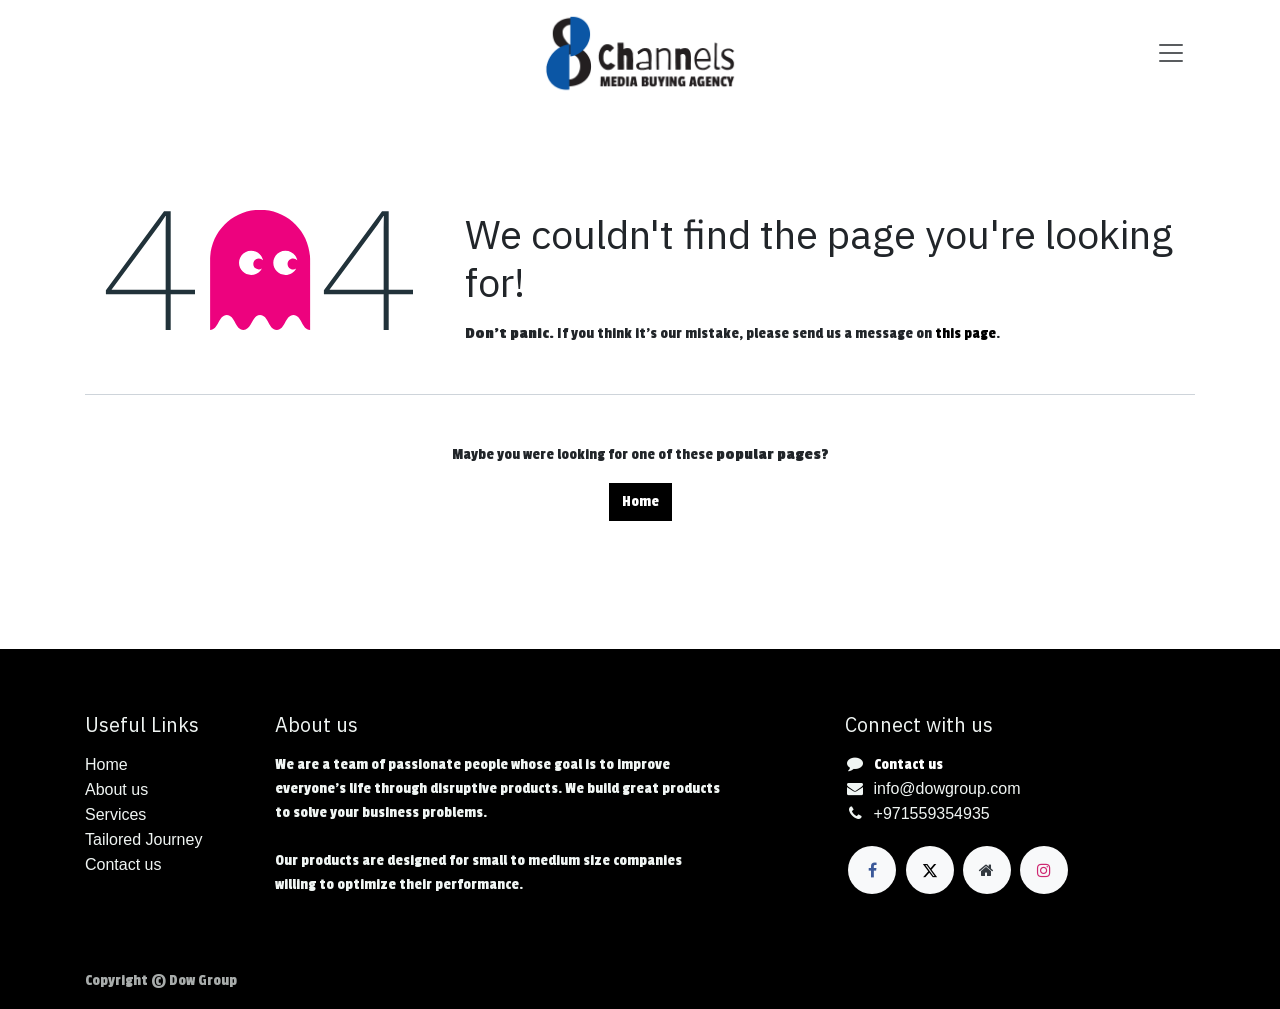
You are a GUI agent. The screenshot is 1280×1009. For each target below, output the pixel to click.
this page (965, 333)
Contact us (908, 764)
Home (640, 501)
